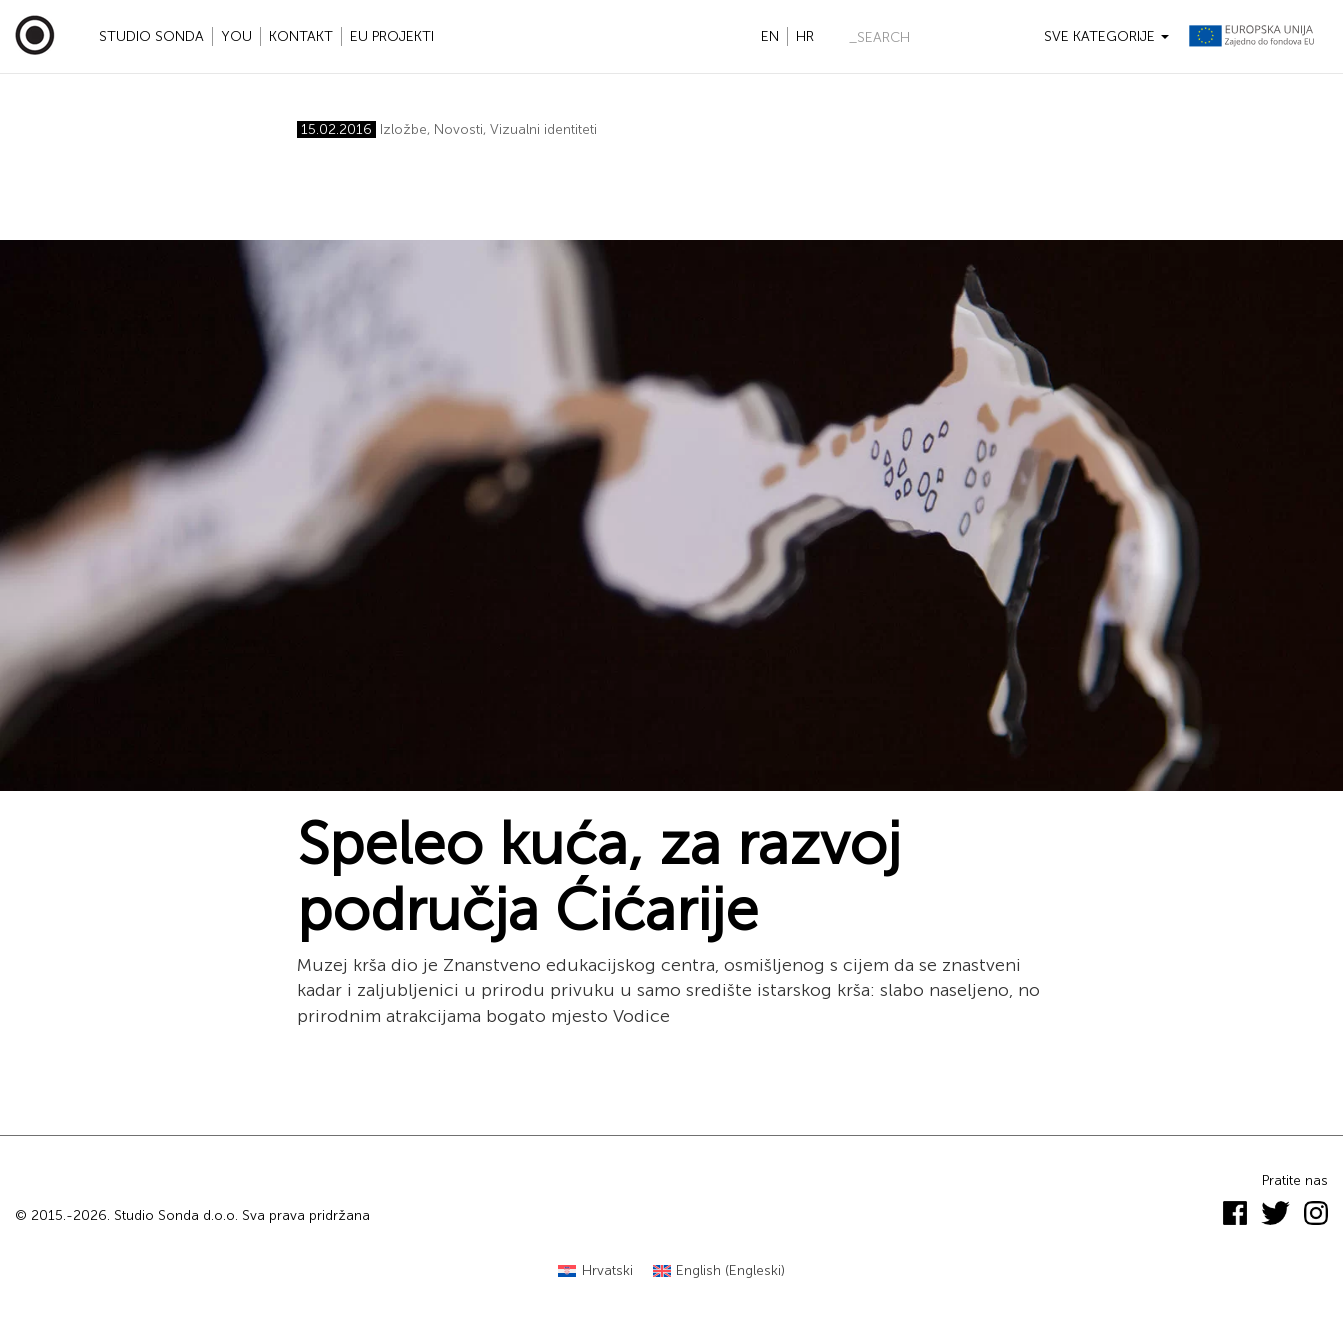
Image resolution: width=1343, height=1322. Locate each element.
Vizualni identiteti (543, 129)
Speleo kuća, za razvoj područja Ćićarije (599, 877)
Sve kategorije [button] (1106, 36)
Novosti (458, 129)
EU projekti (392, 36)
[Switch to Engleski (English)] (719, 1271)
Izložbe (403, 129)
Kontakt (301, 36)
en (770, 36)
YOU (236, 36)
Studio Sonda (151, 36)
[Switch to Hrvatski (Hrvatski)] (595, 1271)
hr (805, 36)
